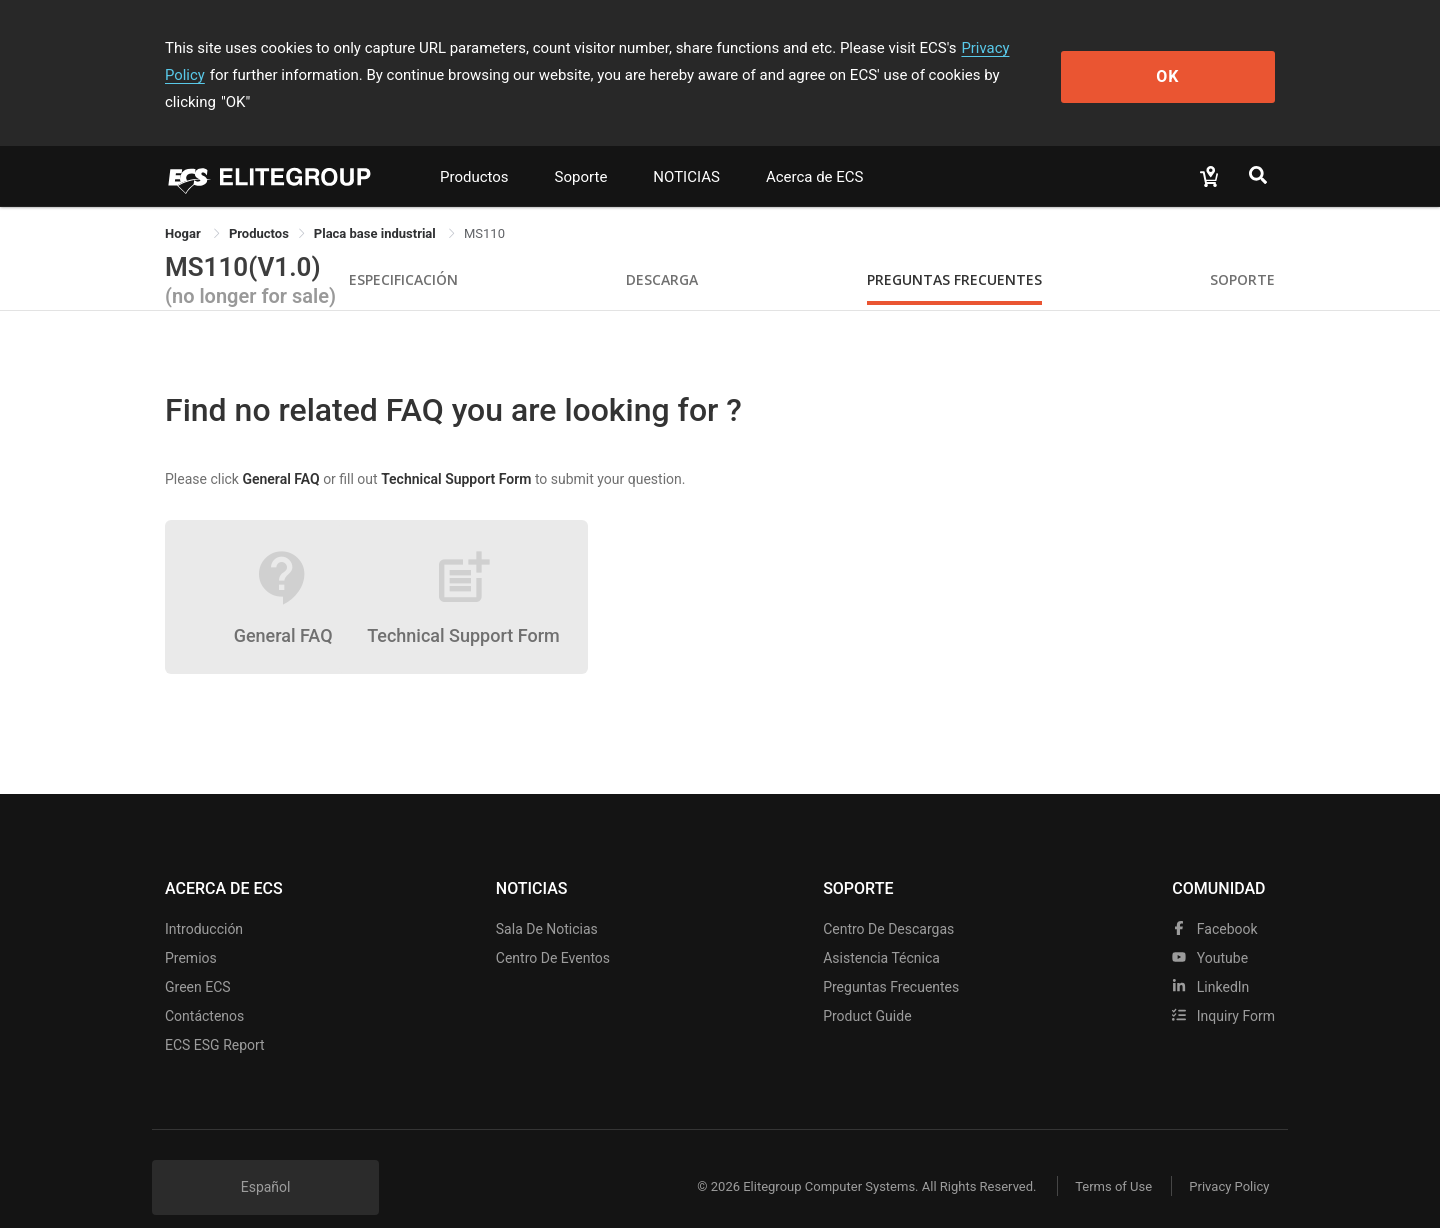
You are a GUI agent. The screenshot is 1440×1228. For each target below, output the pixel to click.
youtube (1210, 931)
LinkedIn (1210, 960)
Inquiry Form (1223, 989)
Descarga (662, 252)
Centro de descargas (888, 902)
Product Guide (867, 989)
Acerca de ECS (815, 150)
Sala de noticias (547, 902)
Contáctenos (204, 989)
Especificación (403, 252)
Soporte (581, 150)
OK (1193, 61)
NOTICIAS (686, 150)
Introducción (204, 902)
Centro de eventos (553, 931)
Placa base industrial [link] (376, 206)
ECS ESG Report (215, 1018)
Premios (191, 931)
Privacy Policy (1007, 48)
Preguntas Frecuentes (954, 252)
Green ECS (198, 960)
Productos (474, 150)
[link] (259, 206)
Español (266, 1160)
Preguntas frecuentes (891, 960)
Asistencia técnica (881, 931)
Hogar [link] (184, 206)
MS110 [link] (484, 206)
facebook (1214, 902)
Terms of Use (1109, 1159)
